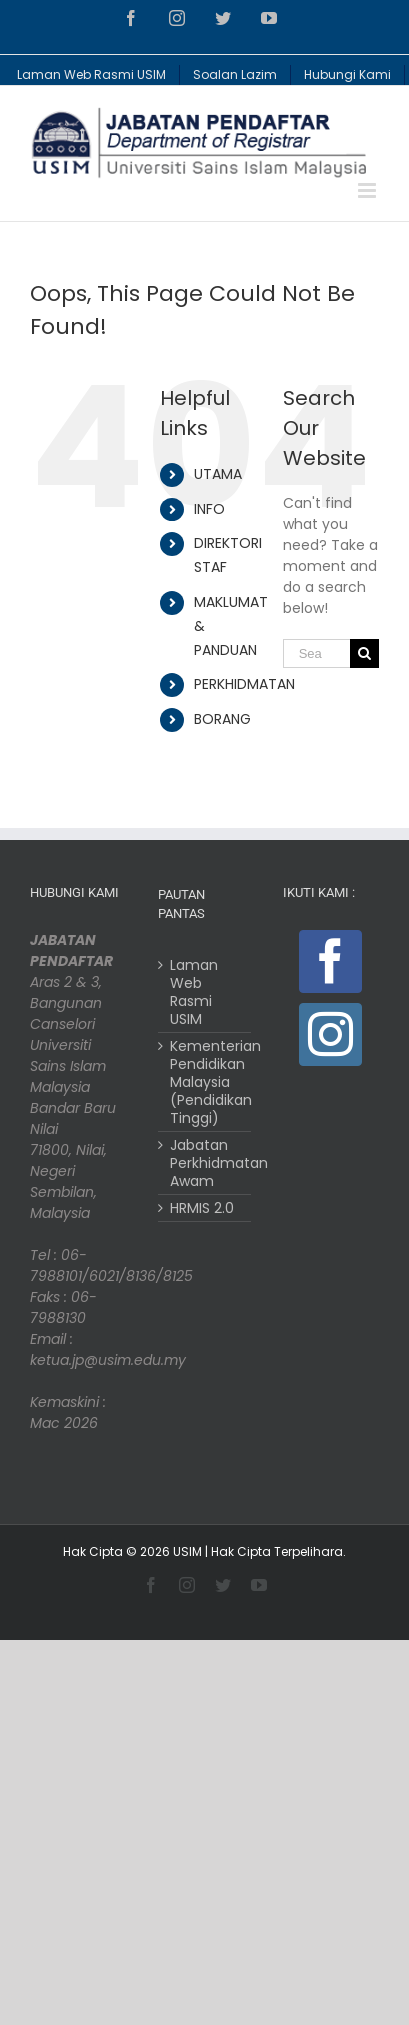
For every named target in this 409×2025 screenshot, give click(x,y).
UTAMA (218, 474)
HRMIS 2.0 (202, 1208)
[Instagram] (330, 1034)
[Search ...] (316, 653)
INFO (209, 509)
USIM (187, 1551)
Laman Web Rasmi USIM (194, 992)
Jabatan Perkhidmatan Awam (205, 1163)
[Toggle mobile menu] (368, 190)
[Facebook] (330, 961)
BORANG (222, 719)
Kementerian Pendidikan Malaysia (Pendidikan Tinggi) (205, 1082)
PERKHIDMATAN (244, 684)
